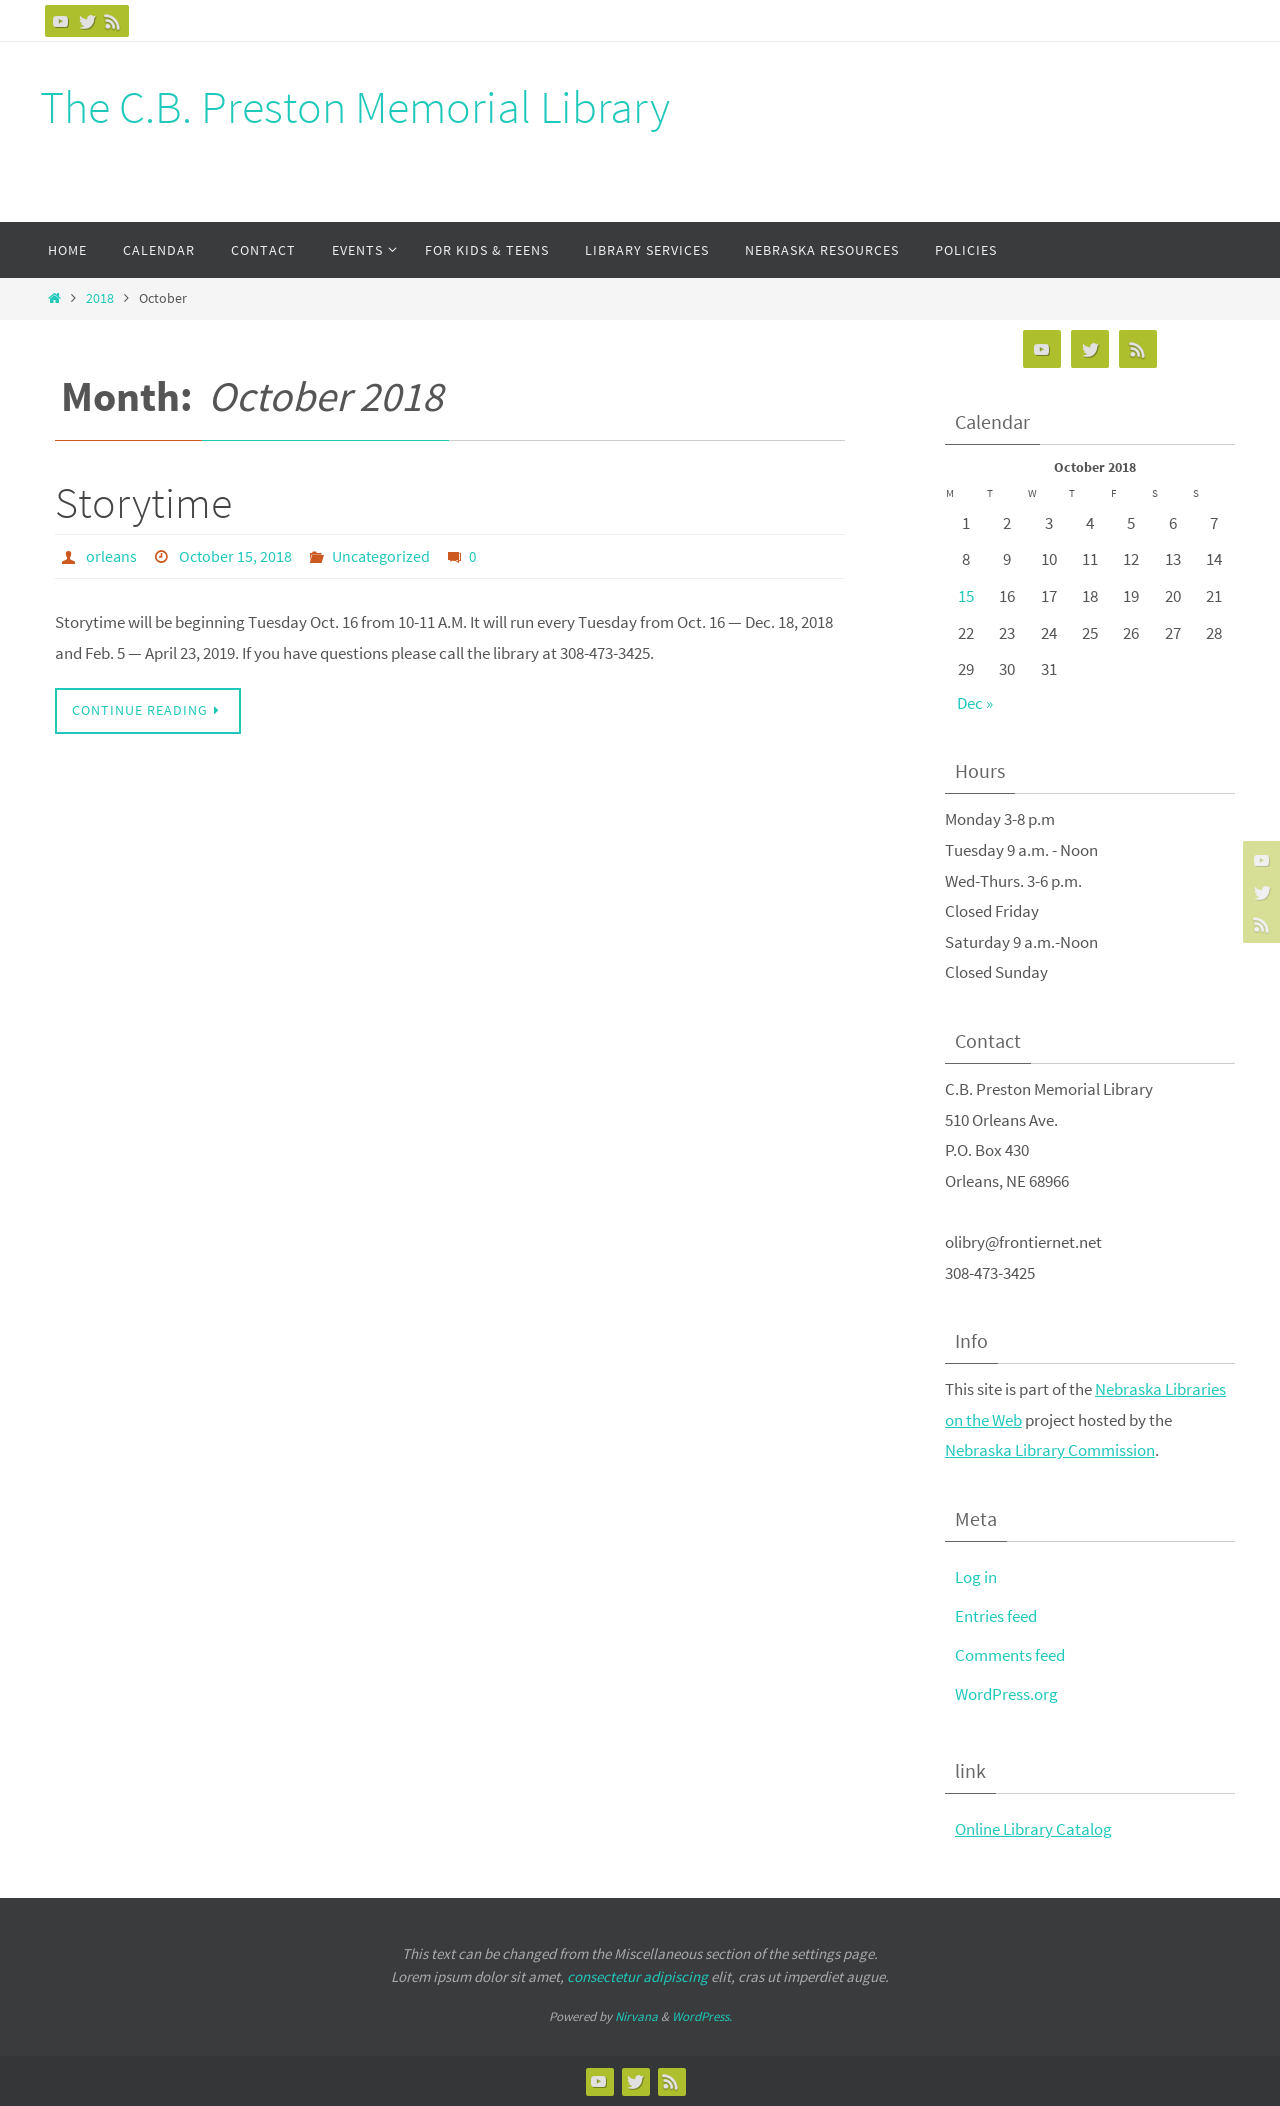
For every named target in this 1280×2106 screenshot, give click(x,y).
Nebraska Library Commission (1050, 1450)
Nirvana (636, 2016)
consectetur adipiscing (637, 1976)
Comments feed (1010, 1655)
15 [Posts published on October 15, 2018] (966, 596)
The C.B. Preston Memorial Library (355, 107)
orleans (111, 556)
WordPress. (702, 2016)
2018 (100, 298)
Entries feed (996, 1616)
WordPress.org (1006, 1694)
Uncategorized (381, 556)
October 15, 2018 (235, 556)
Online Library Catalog (1033, 1829)
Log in (976, 1577)
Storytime (143, 502)
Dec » (975, 703)
